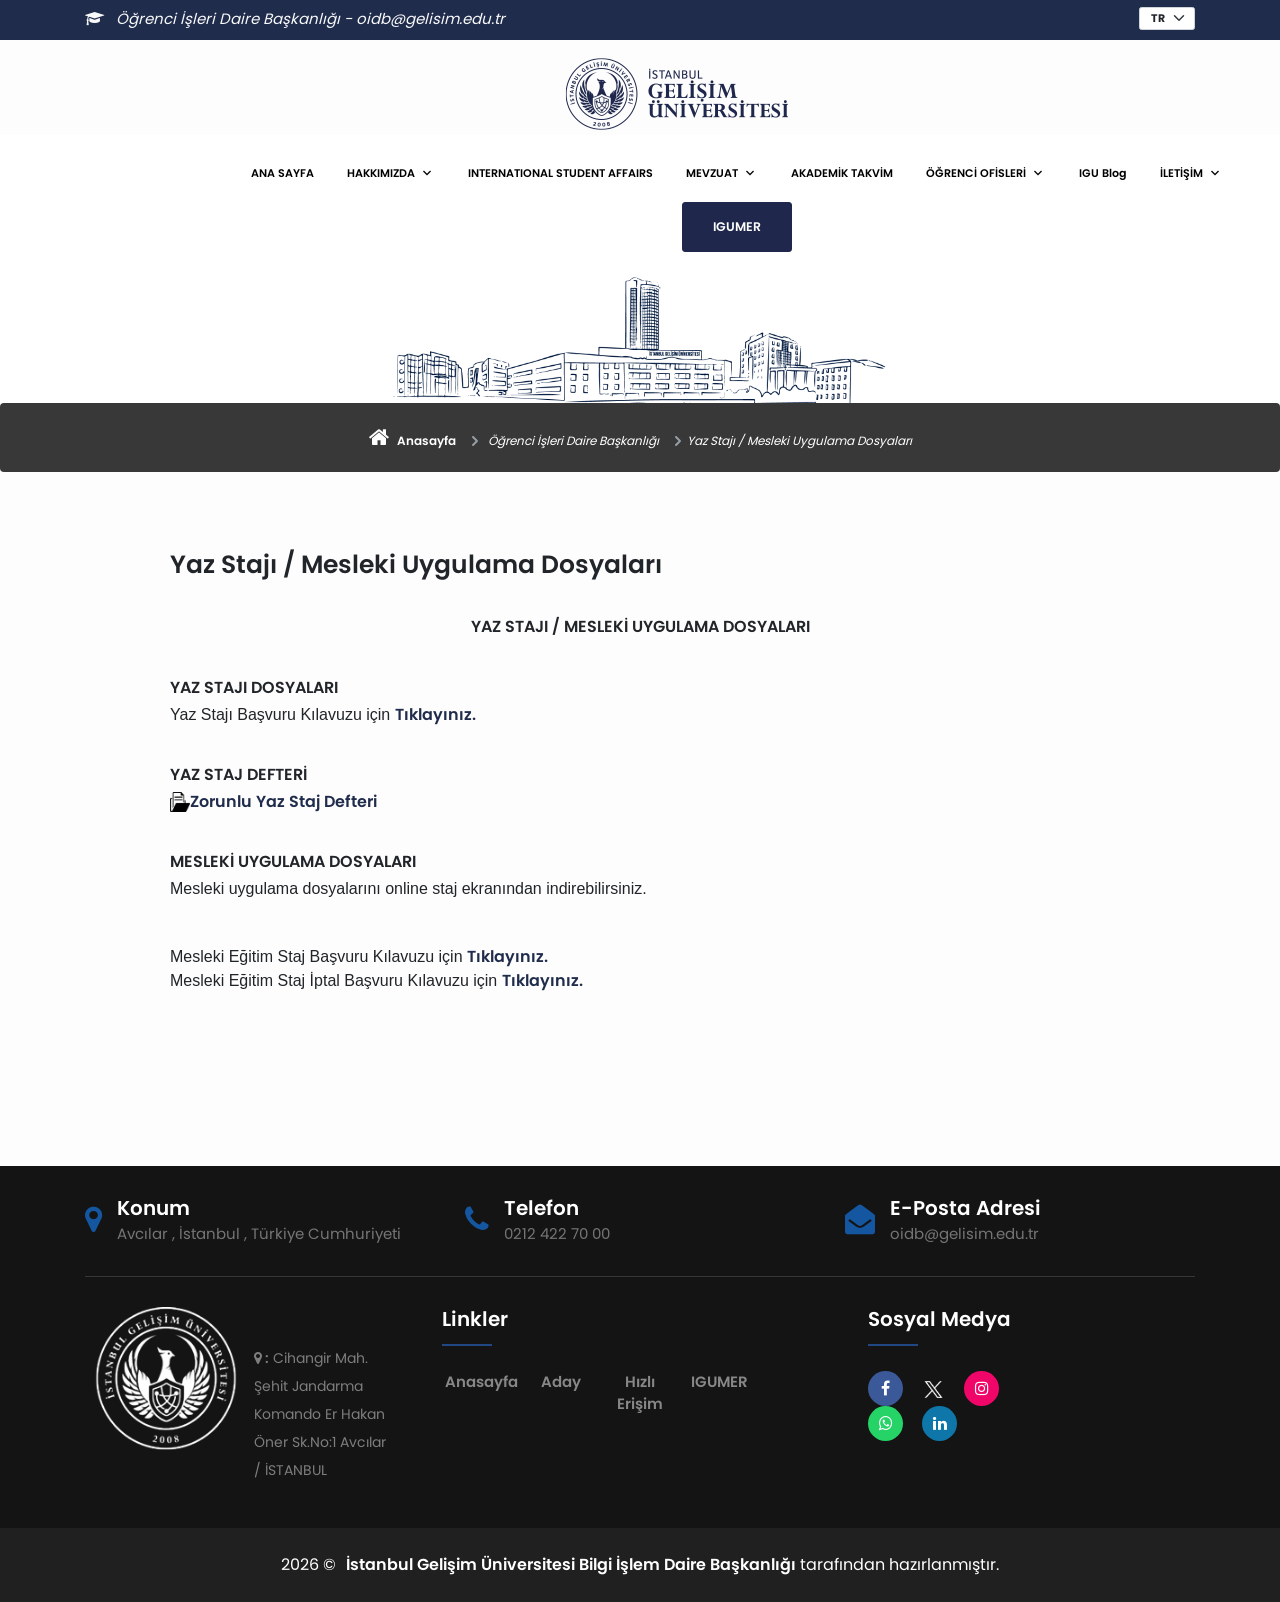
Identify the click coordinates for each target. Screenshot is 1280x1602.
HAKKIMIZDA (381, 173)
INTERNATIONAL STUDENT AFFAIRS (560, 173)
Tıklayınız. (435, 714)
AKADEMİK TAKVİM (842, 173)
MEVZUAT (712, 173)
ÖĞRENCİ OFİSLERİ (976, 173)
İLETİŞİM (1181, 173)
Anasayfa (481, 1381)
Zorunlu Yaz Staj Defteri (283, 801)
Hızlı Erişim (640, 1393)
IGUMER (737, 226)
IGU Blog (1103, 173)
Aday (561, 1381)
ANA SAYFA (282, 173)
